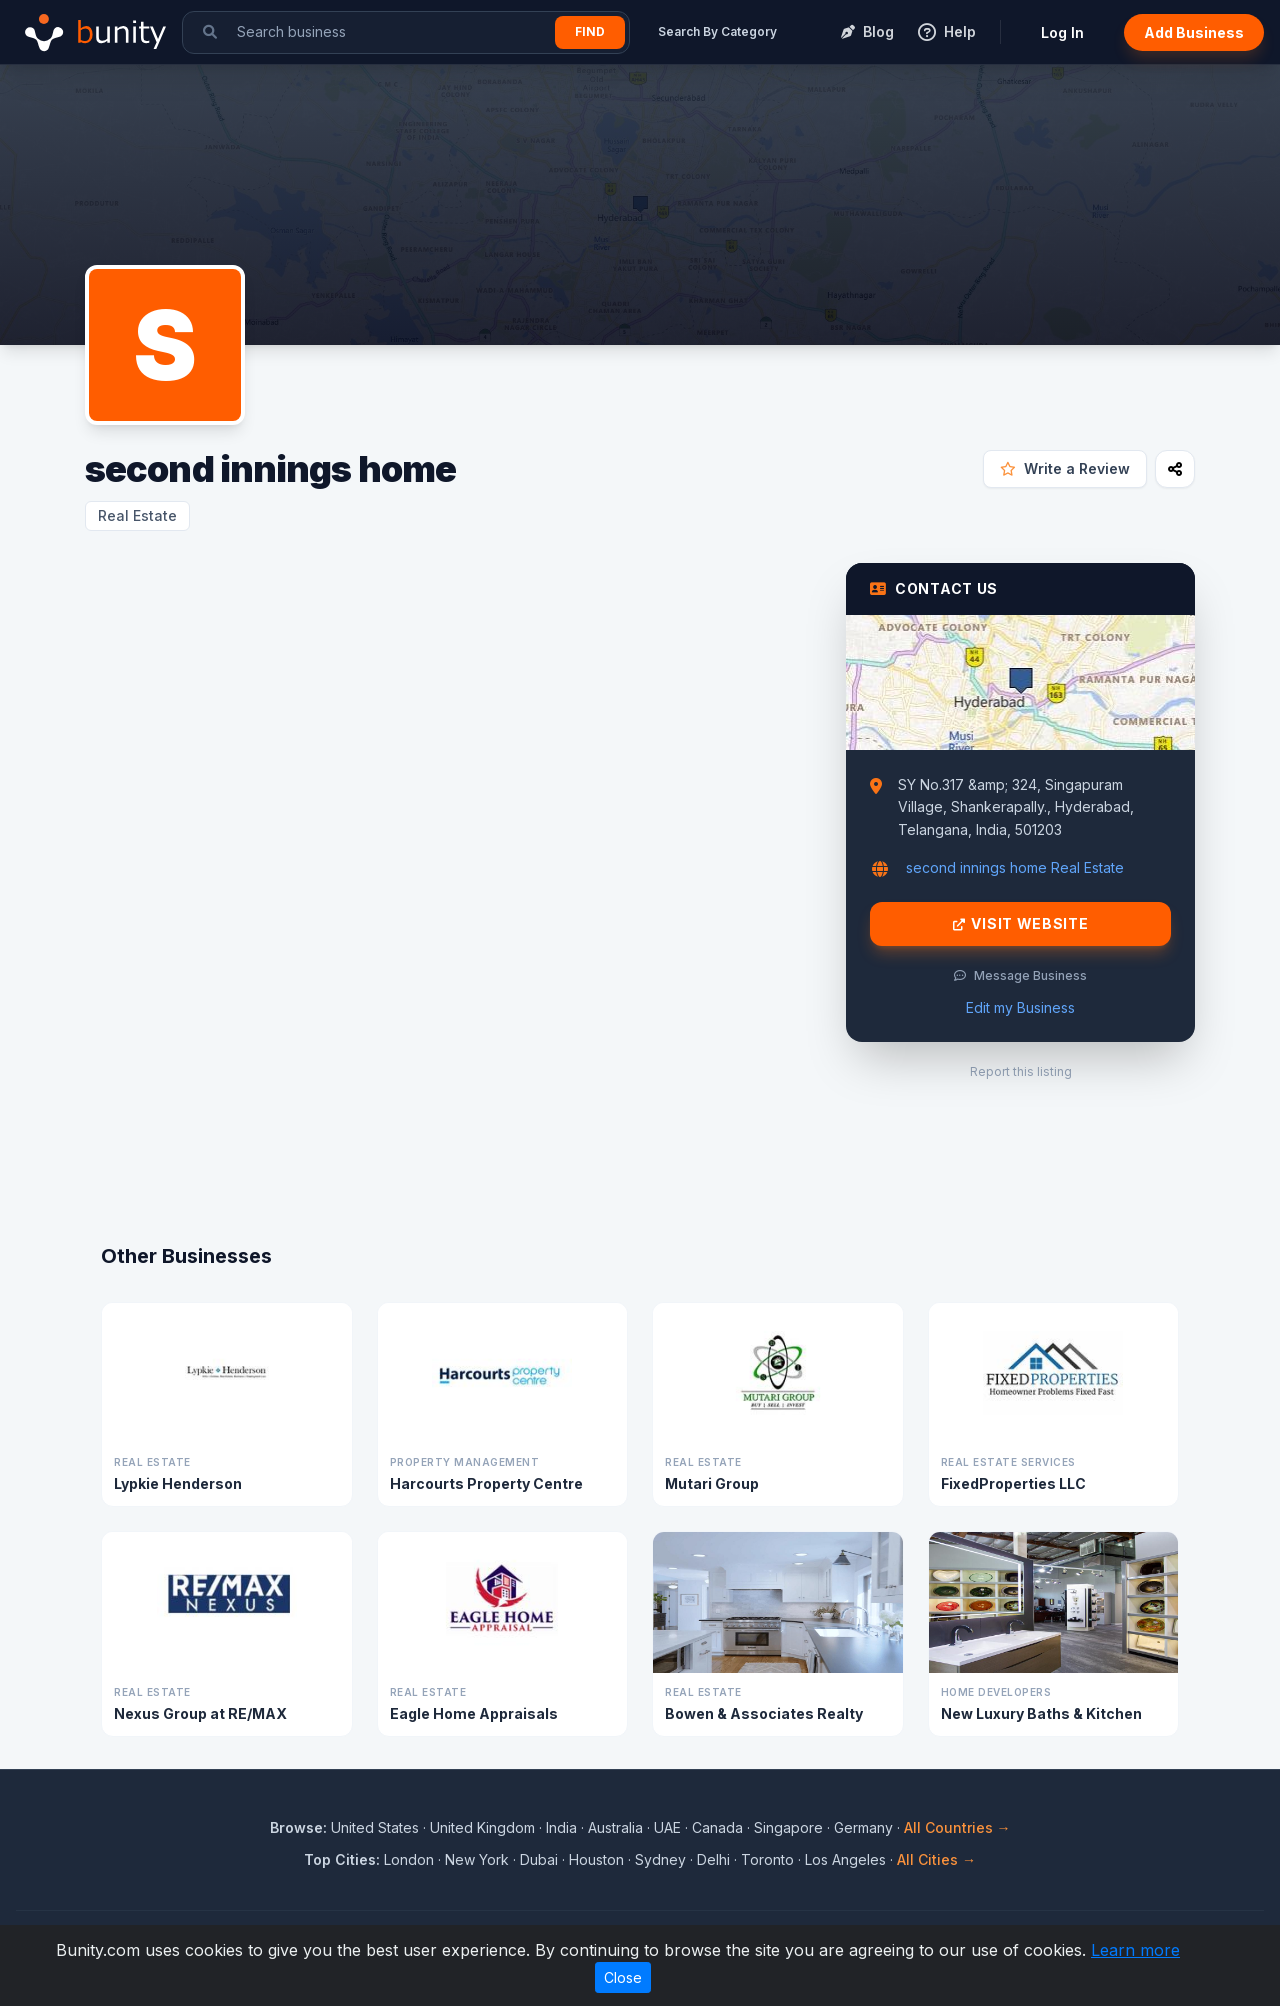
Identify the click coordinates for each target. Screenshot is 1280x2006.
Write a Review (1065, 468)
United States (375, 1827)
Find (590, 31)
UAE (667, 1827)
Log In (1062, 32)
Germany (863, 1827)
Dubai (539, 1859)
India (561, 1827)
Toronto (767, 1859)
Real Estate (137, 515)
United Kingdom (482, 1827)
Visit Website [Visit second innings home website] (1021, 924)
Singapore (788, 1827)
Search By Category (717, 31)
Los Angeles (845, 1859)
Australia (615, 1827)
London (409, 1859)
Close (623, 1977)
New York (477, 1859)
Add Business (1194, 32)
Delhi (713, 1859)
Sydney (660, 1859)
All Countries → (957, 1827)
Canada (717, 1827)
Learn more (1135, 1950)
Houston (596, 1859)
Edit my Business (1020, 1007)
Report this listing (1021, 1071)
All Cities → (936, 1859)
